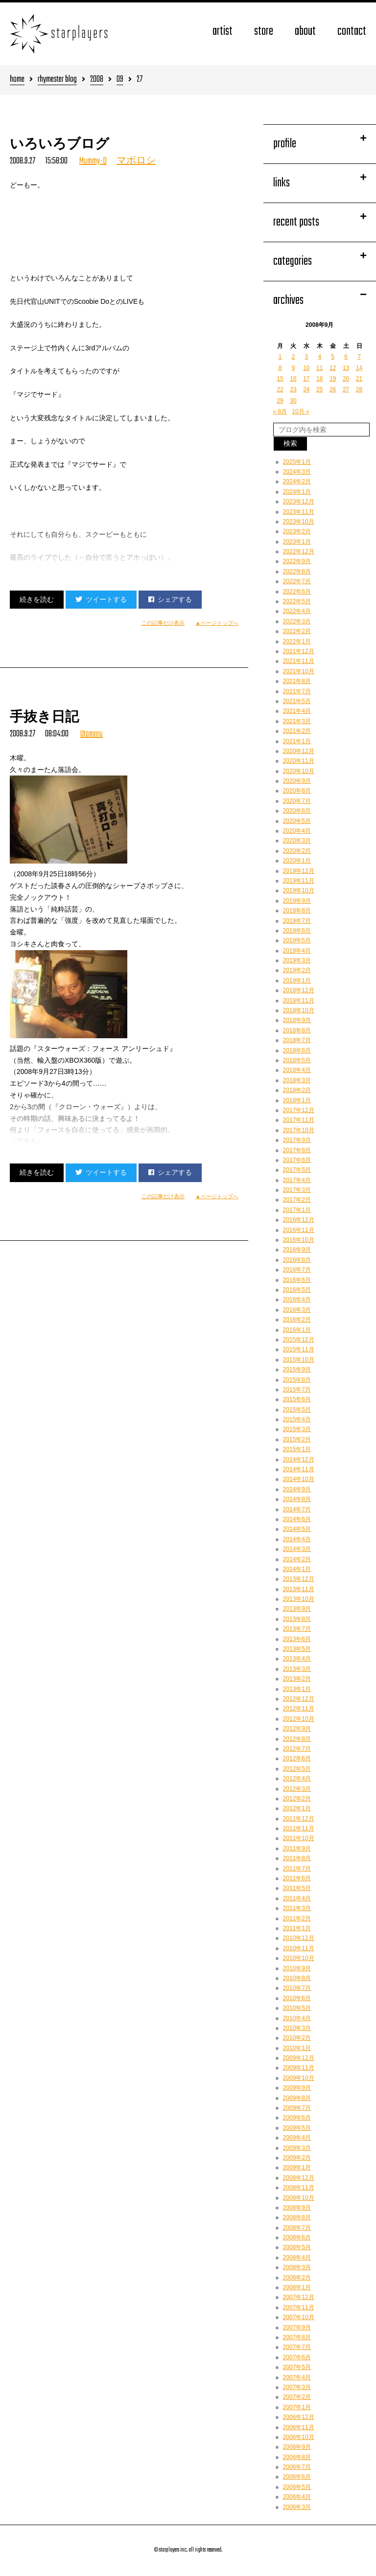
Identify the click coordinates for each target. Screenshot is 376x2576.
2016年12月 (298, 1219)
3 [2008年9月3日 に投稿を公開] (306, 356)
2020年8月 (297, 790)
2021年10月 (298, 671)
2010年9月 (297, 1968)
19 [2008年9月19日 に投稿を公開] (332, 378)
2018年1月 (297, 1100)
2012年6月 (297, 1758)
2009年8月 (297, 2098)
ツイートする (101, 599)
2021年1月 (297, 741)
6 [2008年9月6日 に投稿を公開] (346, 356)
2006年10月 (298, 2437)
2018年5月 (297, 1060)
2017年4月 (297, 1180)
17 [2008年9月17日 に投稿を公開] (306, 378)
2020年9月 (297, 780)
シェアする (170, 599)
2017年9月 (297, 1140)
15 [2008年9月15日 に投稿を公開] (280, 378)
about (305, 31)
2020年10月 (298, 771)
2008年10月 (298, 2197)
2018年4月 (297, 1070)
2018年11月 (298, 1000)
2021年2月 (297, 731)
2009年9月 (297, 2087)
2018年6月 (297, 1050)
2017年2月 (297, 1199)
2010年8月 (297, 1978)
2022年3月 (297, 621)
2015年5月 (297, 1409)
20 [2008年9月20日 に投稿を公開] (346, 378)
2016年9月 (297, 1249)
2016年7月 (297, 1269)
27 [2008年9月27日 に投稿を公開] (346, 389)
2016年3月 (297, 1309)
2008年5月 (297, 2247)
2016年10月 (298, 1239)
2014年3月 (297, 1549)
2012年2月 (297, 1798)
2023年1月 (297, 541)
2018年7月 (297, 1040)
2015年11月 (298, 1349)
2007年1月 (297, 2407)
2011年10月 (298, 1838)
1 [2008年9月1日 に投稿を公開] (280, 356)
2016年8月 (297, 1259)
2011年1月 (297, 1928)
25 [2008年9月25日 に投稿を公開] (319, 389)
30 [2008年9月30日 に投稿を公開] (293, 400)
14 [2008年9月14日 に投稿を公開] (359, 368)
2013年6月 (297, 1639)
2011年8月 (297, 1858)
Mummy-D (93, 161)
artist (222, 31)
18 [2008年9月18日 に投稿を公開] (319, 378)
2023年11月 (298, 511)
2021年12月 (298, 651)
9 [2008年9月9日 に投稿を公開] (293, 368)
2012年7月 (297, 1748)
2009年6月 (297, 2117)
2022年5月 (297, 601)
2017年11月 (298, 1120)
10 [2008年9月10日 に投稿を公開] (306, 368)
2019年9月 (297, 900)
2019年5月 (297, 940)
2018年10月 (298, 1010)
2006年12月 (298, 2417)
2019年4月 (297, 950)
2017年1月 (297, 1210)
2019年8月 (297, 910)
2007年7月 (297, 2347)
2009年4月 (297, 2137)
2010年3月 (297, 2028)
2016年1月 (297, 1329)
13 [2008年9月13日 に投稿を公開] (346, 368)
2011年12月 (298, 1818)
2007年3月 (297, 2387)
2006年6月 (297, 2476)
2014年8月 (297, 1499)
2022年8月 (297, 571)
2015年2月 (297, 1439)
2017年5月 (297, 1169)
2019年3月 (297, 960)
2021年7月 (297, 691)
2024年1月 (297, 491)
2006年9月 (297, 2446)
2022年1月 (297, 641)
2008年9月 (297, 2207)
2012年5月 (297, 1768)
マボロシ (136, 161)
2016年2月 (297, 1319)
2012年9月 (297, 1728)
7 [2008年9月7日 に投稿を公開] (359, 356)
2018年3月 (297, 1080)
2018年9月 (297, 1020)
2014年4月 (297, 1539)
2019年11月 (298, 880)
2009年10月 (298, 2077)
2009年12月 (298, 2057)
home (17, 80)
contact (351, 31)
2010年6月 (297, 1998)
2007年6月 (297, 2357)
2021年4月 (297, 710)
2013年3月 (297, 1668)
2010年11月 (298, 1948)
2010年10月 (298, 1958)
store (263, 31)
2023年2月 (297, 531)
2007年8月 (297, 2337)
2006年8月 (297, 2457)
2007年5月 (297, 2367)
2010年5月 (297, 2008)
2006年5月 (297, 2487)
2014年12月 (298, 1459)
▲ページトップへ (216, 623)
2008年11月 (298, 2187)
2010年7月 (297, 1987)
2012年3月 (297, 1788)
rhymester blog (57, 80)
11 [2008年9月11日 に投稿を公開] (319, 368)
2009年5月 (297, 2127)
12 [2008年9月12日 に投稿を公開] (332, 368)
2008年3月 (297, 2267)
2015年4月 (297, 1419)
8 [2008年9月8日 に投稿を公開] (280, 368)
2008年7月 (297, 2227)
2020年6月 (297, 810)
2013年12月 (298, 1578)
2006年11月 (298, 2427)
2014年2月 (297, 1559)
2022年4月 (297, 611)
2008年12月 (298, 2177)
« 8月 (280, 411)
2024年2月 (297, 481)
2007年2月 (297, 2397)
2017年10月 (298, 1130)
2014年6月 (297, 1519)
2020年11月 (298, 760)
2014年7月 (297, 1509)
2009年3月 (297, 2147)
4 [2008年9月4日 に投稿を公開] (319, 356)
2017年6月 (297, 1160)
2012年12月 (298, 1698)
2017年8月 (297, 1150)
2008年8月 (297, 2217)
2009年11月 (298, 2067)
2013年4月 (297, 1658)
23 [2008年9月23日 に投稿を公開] (293, 389)
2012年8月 (297, 1738)
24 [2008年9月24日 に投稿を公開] (306, 389)
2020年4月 (297, 830)
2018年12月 (298, 990)
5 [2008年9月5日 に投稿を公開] (332, 356)
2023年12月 (298, 501)
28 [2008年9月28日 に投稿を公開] (359, 389)
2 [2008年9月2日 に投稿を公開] (293, 356)
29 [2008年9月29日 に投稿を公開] (280, 400)
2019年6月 (297, 930)
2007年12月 (298, 2297)
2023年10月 (298, 521)
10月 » (300, 411)
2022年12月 (298, 551)
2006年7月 (297, 2466)
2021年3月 (297, 721)
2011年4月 (297, 1898)
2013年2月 (297, 1678)
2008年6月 (297, 2237)
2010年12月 (298, 1938)
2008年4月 (297, 2257)
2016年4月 (297, 1299)
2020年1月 (297, 860)
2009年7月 (297, 2107)
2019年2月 (297, 970)
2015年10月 (298, 1359)
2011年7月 (297, 1868)
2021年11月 (298, 661)
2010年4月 (297, 2018)
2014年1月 (297, 1569)
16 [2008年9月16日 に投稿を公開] (293, 378)
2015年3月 (297, 1429)
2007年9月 (297, 2327)
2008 (96, 80)
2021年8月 (297, 681)
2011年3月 (297, 1908)
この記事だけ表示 (163, 623)
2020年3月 (297, 840)
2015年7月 (297, 1389)
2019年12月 (298, 870)
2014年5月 (297, 1529)
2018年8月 (297, 1030)
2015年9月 (297, 1369)
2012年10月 (298, 1718)
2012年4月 (297, 1778)
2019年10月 (298, 890)
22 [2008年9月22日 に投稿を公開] (280, 389)
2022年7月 (297, 581)
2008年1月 (297, 2287)
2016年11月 (298, 1230)
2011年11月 (298, 1828)
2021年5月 (297, 701)
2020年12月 (298, 751)
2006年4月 (297, 2496)
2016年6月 (297, 1280)
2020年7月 (297, 801)
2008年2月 (297, 2277)
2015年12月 (298, 1339)
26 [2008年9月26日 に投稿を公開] (332, 389)
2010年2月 (297, 2037)
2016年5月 (297, 1289)
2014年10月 (298, 1479)
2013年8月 (297, 1619)
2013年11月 (298, 1589)
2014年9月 (297, 1489)
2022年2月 (297, 631)
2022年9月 (297, 561)
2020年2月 (297, 850)
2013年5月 (297, 1648)
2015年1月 (297, 1449)
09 (120, 80)
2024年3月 (297, 471)
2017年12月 (298, 1110)
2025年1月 (297, 461)
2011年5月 (297, 1888)
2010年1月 (297, 2048)
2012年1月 (297, 1808)
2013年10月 (298, 1599)
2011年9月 (297, 1848)
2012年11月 (298, 1708)
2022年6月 (297, 591)
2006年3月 (297, 2507)
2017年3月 (297, 1189)
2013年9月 (297, 1608)
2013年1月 (297, 1689)
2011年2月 (297, 1918)
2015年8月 (297, 1379)
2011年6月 (297, 1878)
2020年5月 (297, 821)
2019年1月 (297, 980)
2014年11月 (298, 1469)
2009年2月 (297, 2157)
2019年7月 (297, 920)
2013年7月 (297, 1628)
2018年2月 (297, 1090)
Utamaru (91, 734)
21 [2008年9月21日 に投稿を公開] (359, 378)
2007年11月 (298, 2307)
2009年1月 (297, 2167)
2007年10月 (298, 2317)
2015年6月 (297, 1399)
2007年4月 (297, 2377)
